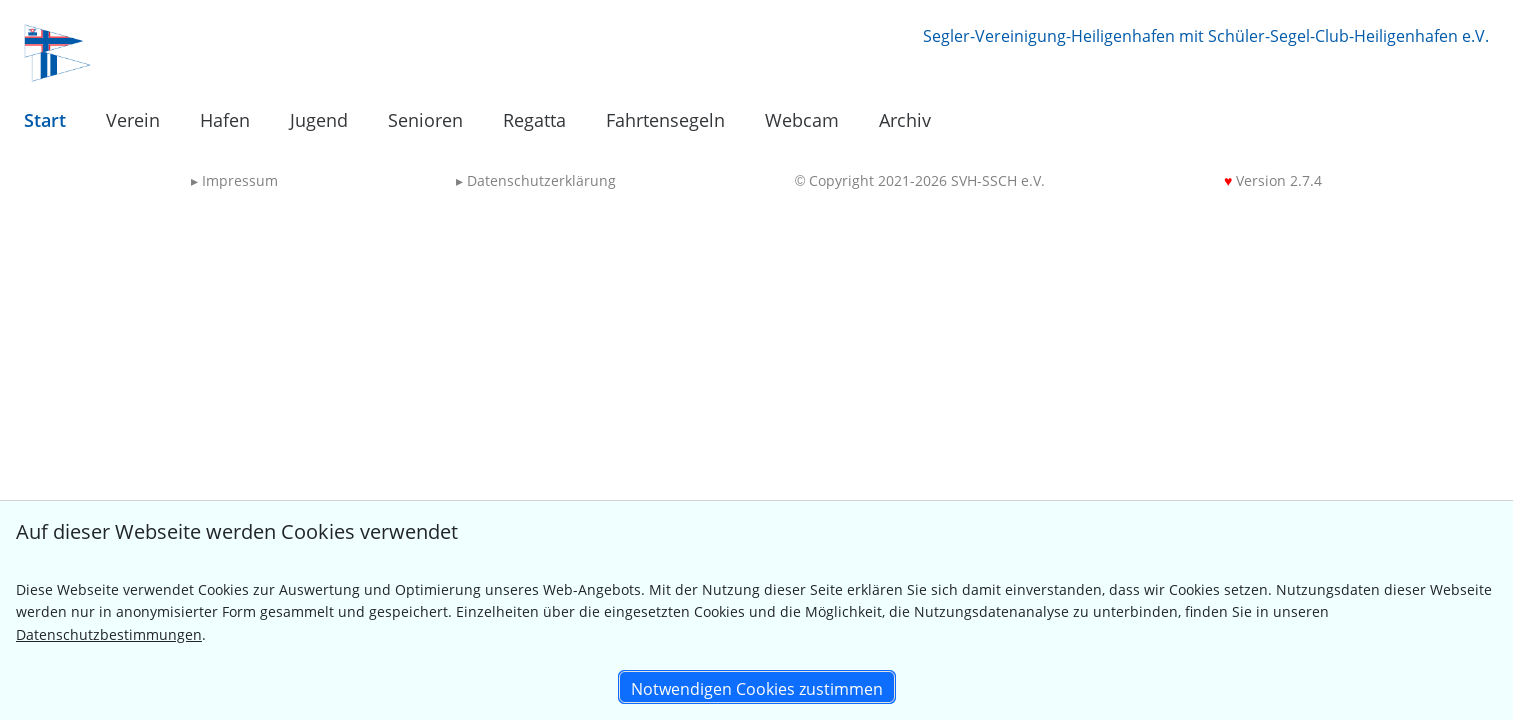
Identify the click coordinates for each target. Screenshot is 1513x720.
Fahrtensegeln (665, 120)
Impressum (234, 180)
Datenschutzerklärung (536, 180)
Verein (133, 120)
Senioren (425, 120)
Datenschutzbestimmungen (109, 634)
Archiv (905, 120)
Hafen (225, 120)
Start (45, 120)
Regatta (534, 120)
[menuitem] (45, 121)
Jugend (319, 120)
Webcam (802, 120)
